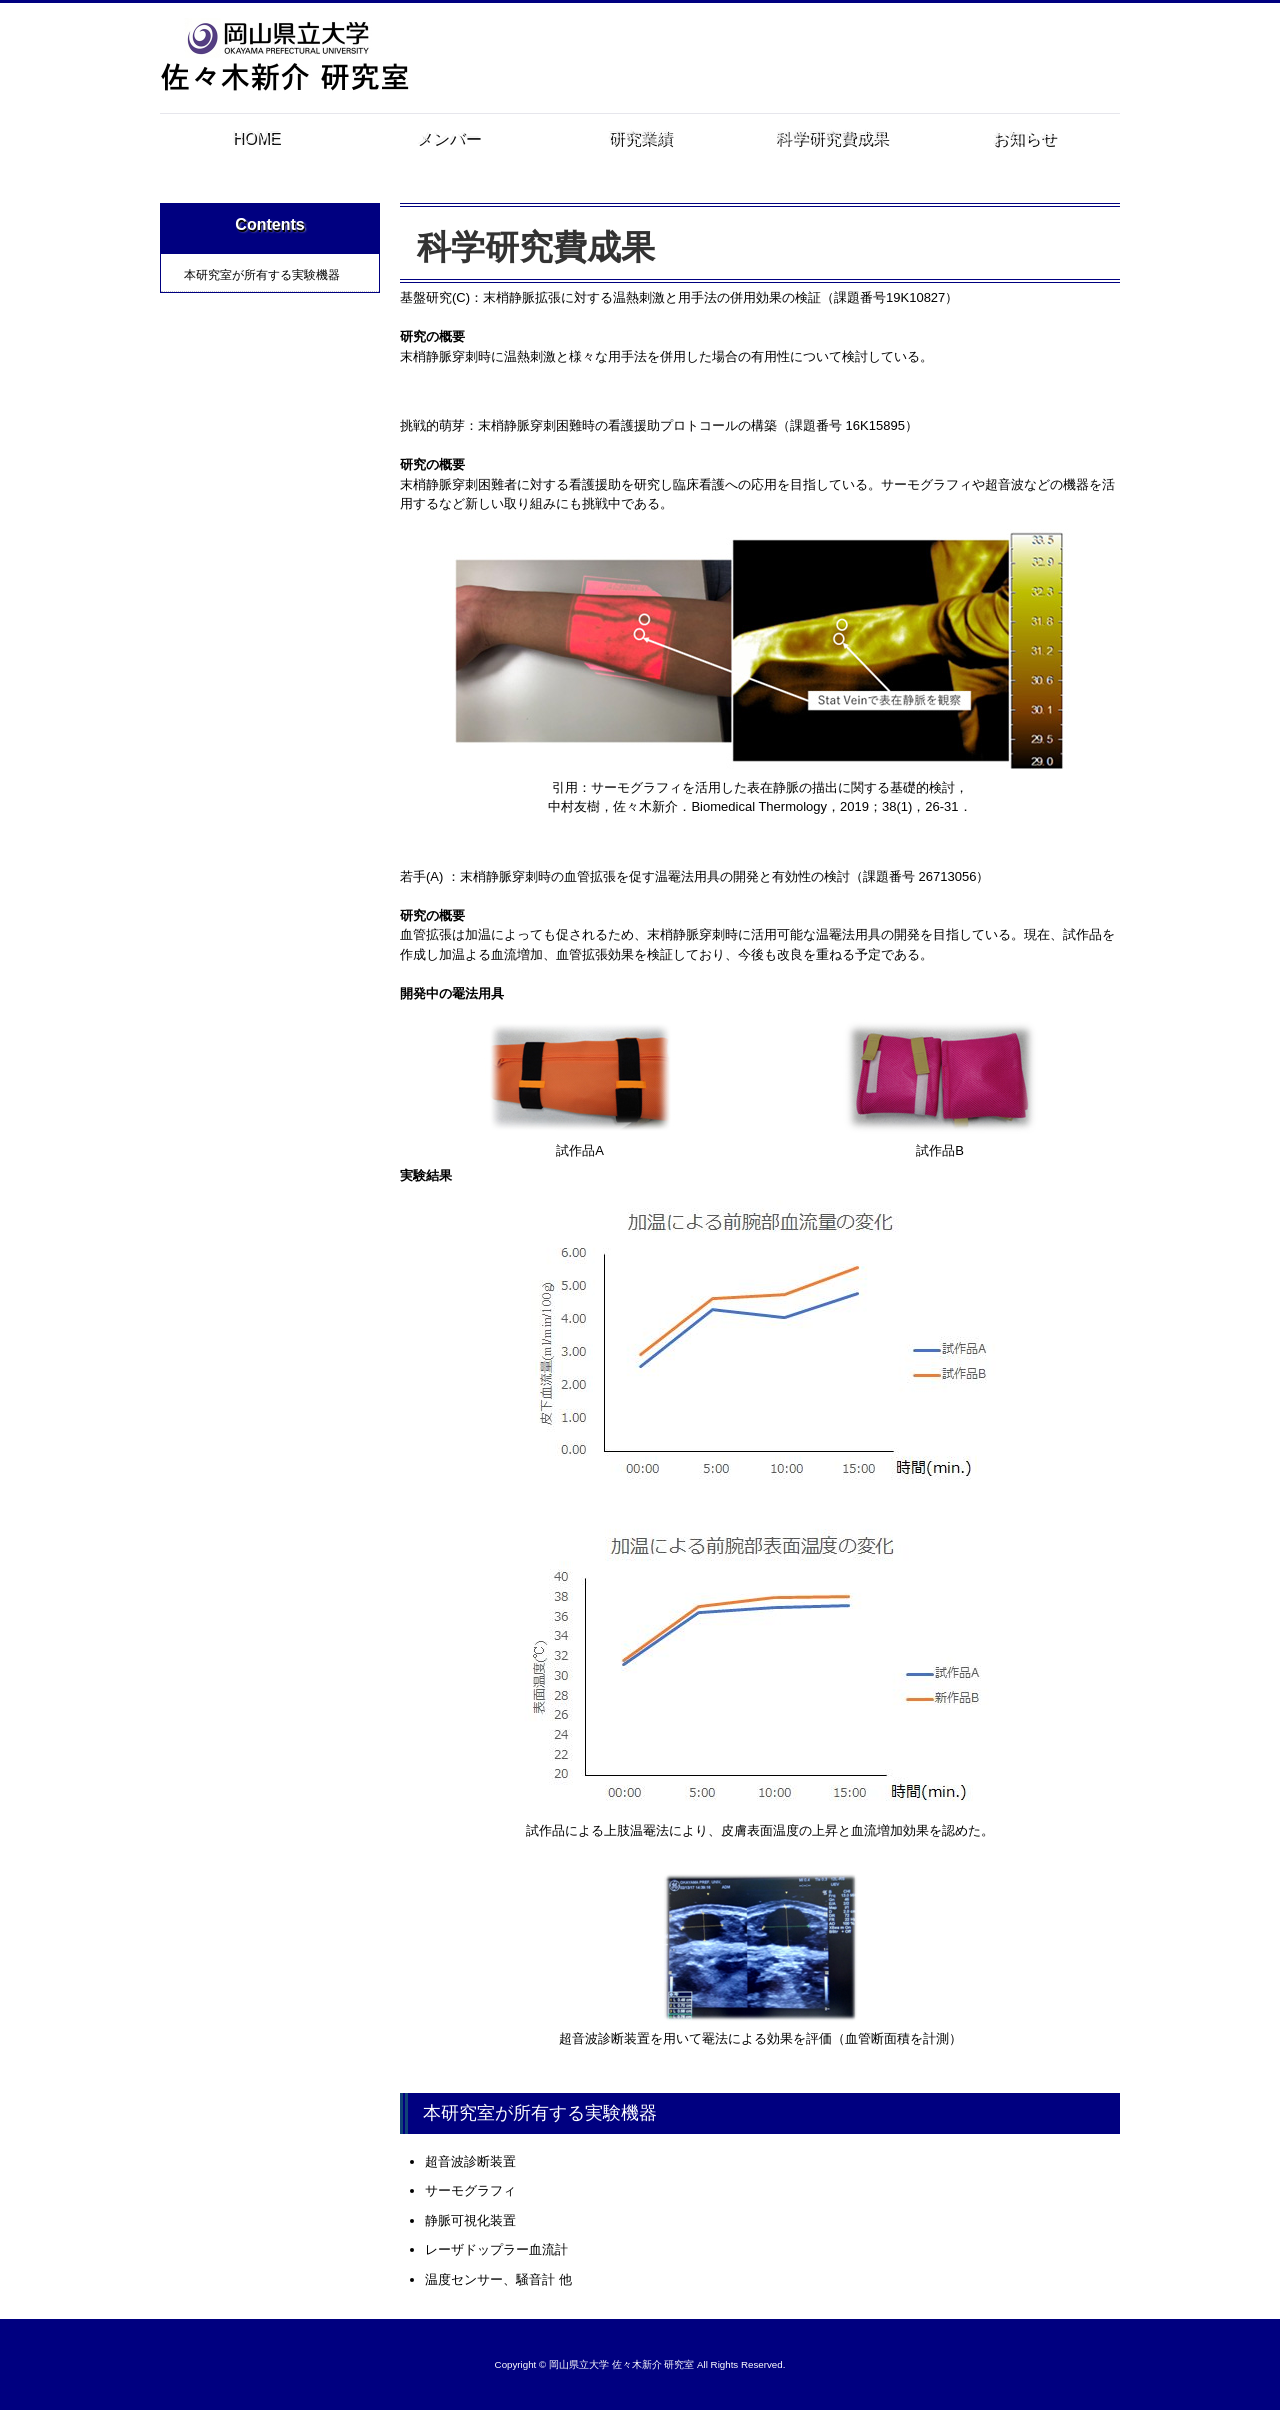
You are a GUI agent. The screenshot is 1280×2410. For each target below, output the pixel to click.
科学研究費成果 (832, 144)
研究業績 (640, 139)
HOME (256, 139)
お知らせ (1024, 139)
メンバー (448, 139)
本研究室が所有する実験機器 (262, 275)
